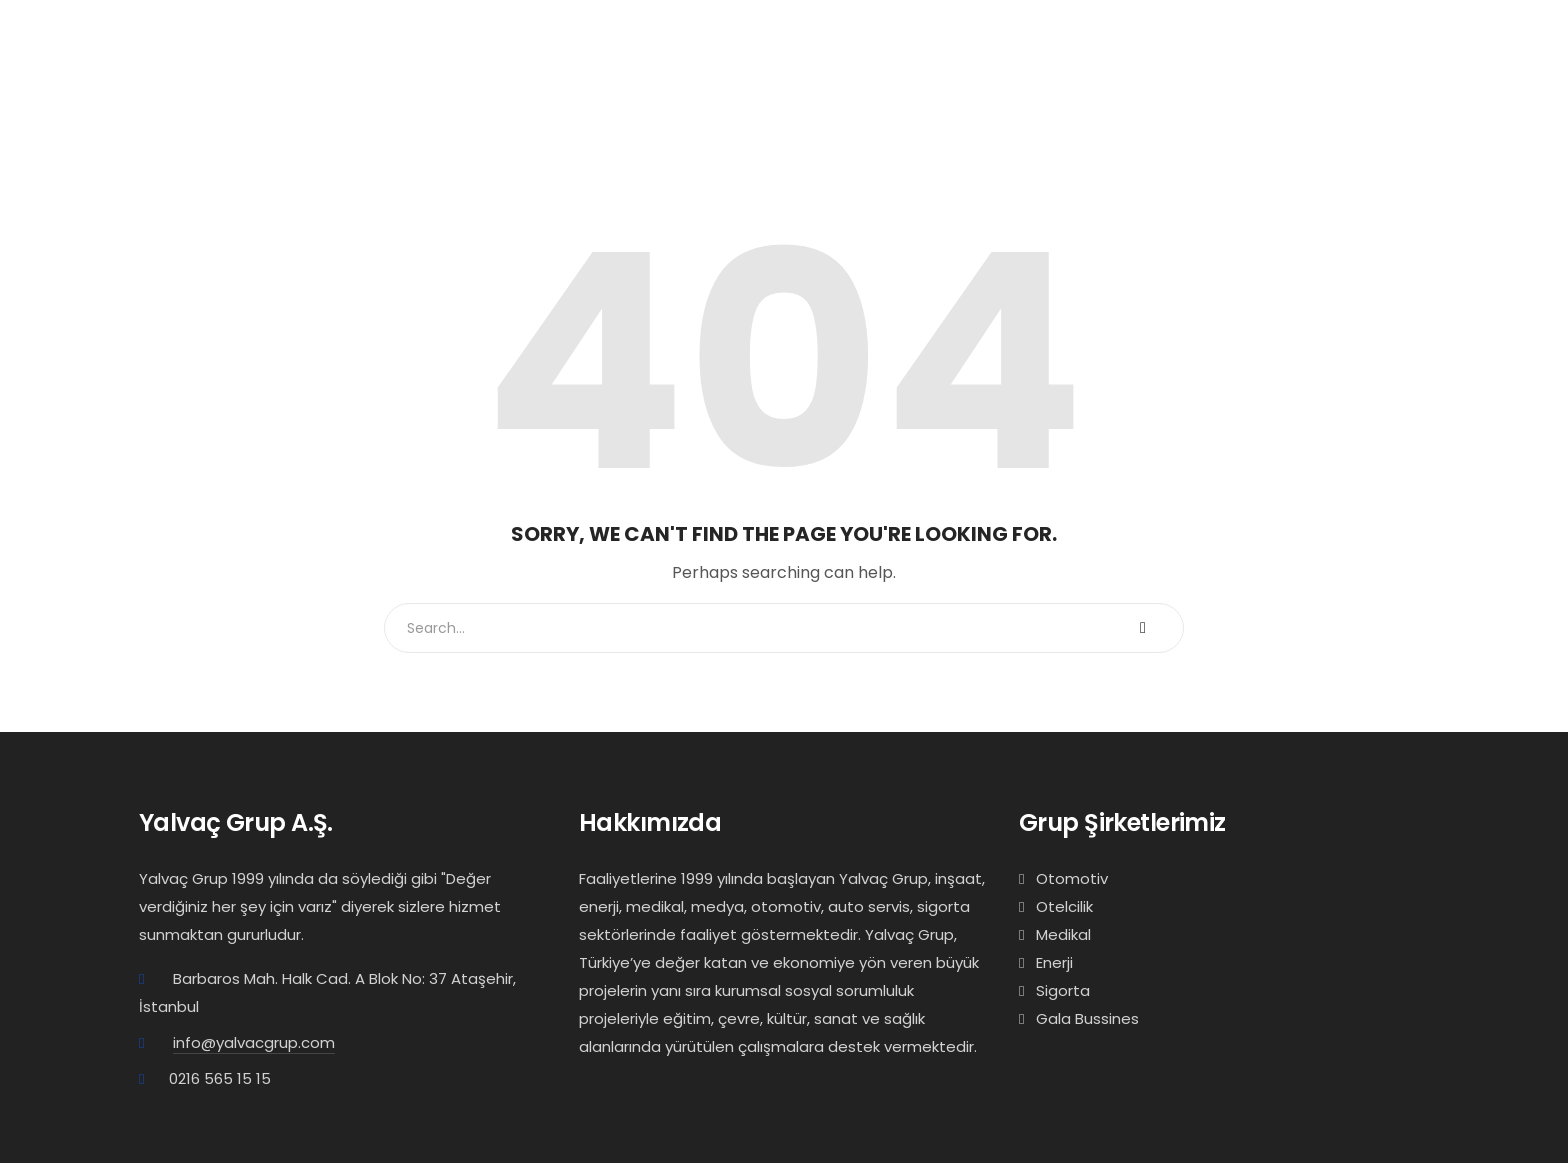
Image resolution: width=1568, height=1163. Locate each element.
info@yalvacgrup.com (254, 1042)
